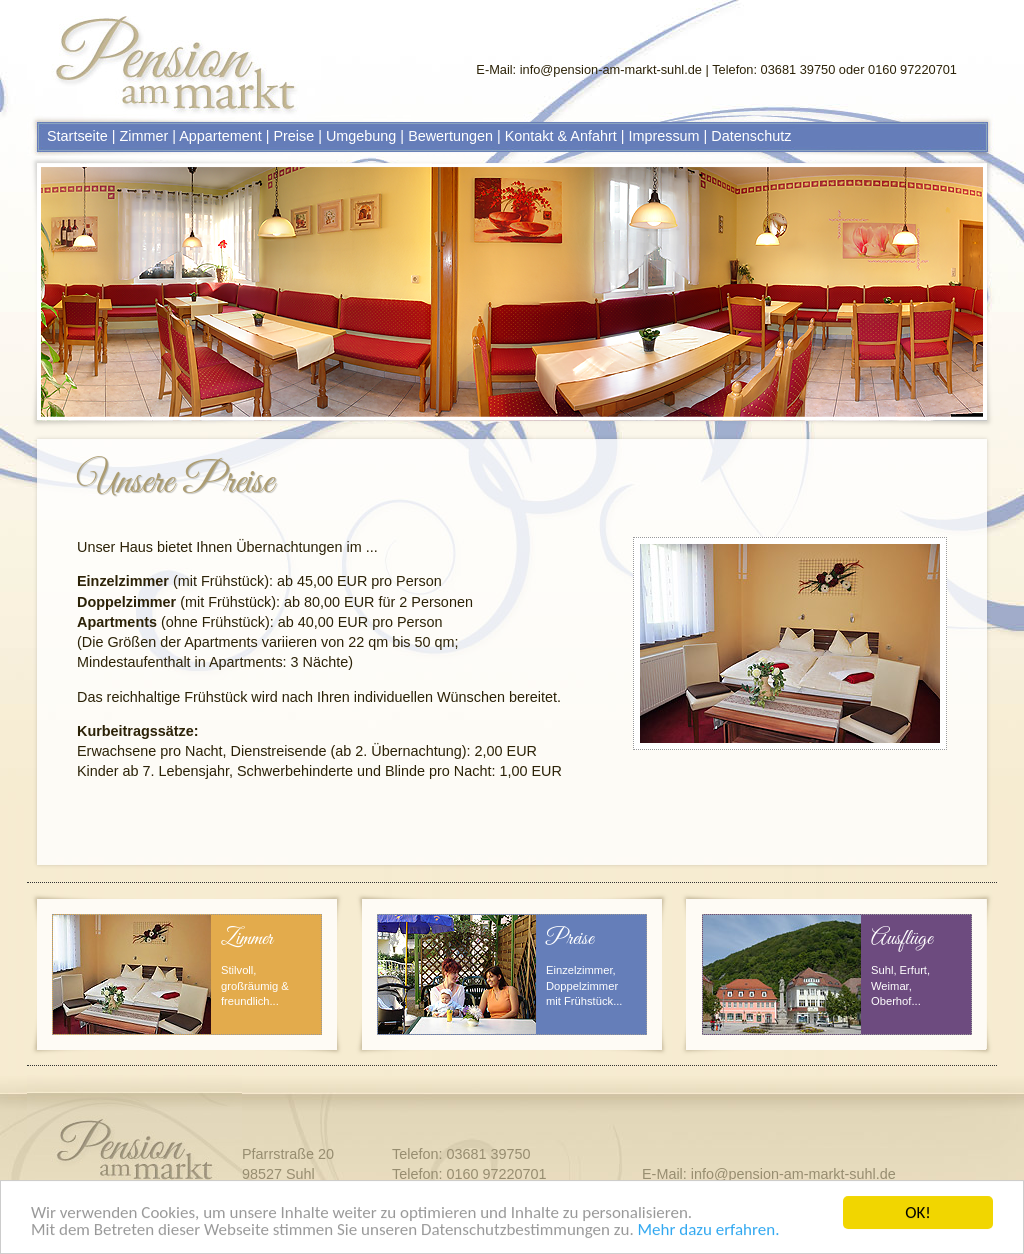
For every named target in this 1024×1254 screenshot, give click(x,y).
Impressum (663, 136)
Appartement (220, 136)
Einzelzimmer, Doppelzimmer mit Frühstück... (584, 985)
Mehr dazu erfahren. (709, 1231)
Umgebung (361, 136)
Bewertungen (450, 136)
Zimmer (144, 136)
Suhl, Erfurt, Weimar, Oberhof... (900, 985)
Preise (293, 136)
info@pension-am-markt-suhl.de (611, 69)
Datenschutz (751, 136)
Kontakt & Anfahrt (561, 136)
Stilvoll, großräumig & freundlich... (255, 985)
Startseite (77, 136)
